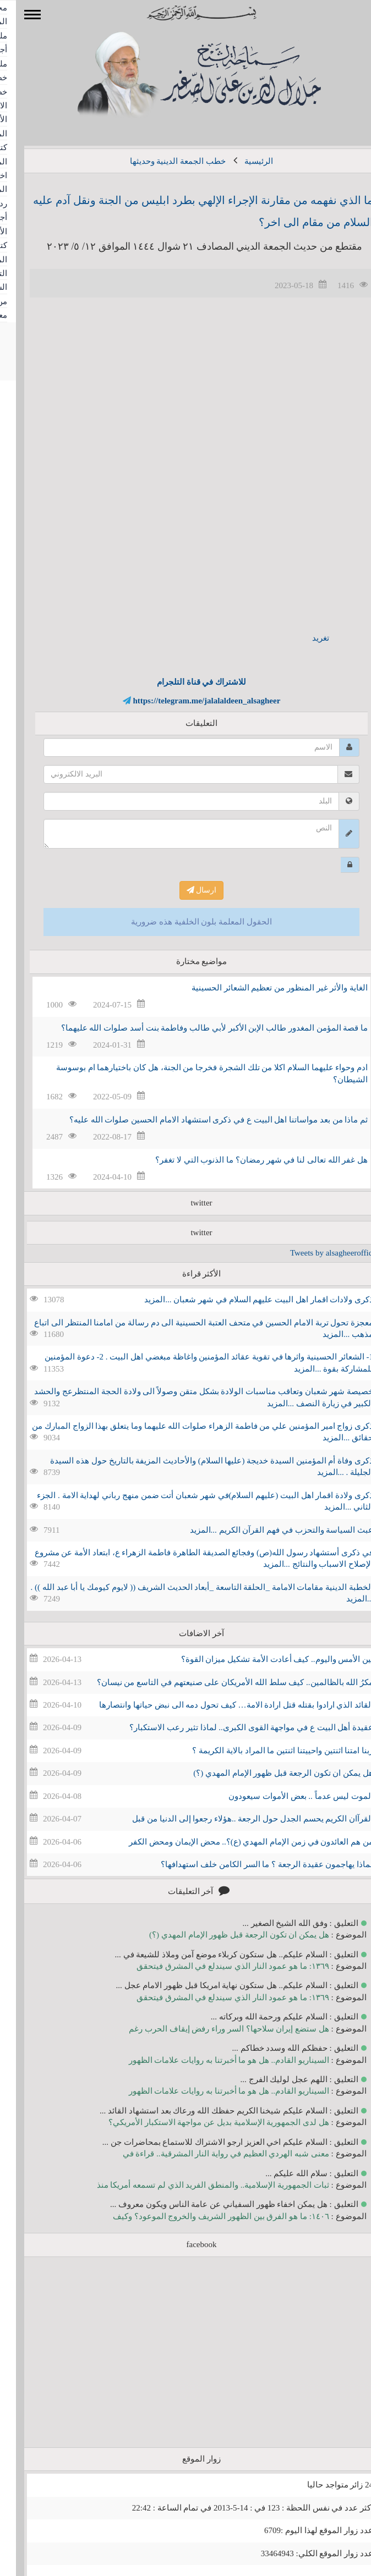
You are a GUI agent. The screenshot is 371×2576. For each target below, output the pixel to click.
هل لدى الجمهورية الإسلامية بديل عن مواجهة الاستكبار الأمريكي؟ (202, 2122)
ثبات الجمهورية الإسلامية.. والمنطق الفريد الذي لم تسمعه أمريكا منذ (197, 2185)
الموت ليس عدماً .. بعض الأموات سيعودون (284, 1796)
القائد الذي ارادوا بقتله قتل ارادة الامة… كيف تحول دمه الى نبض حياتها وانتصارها (220, 1704)
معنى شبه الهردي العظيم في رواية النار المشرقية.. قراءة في (210, 2153)
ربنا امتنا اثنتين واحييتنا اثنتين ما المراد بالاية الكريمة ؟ (266, 1750)
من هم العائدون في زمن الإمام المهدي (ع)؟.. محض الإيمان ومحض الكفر (235, 1841)
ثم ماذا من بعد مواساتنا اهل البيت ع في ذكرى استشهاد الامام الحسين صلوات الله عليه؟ (202, 1119)
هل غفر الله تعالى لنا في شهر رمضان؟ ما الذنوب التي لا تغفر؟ (245, 1159)
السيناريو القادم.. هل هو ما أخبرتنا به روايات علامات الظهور (213, 2060)
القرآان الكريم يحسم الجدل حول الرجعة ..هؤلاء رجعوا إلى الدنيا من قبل (236, 1818)
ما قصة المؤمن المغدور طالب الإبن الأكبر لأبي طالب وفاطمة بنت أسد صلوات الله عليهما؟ (198, 1027)
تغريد (304, 638)
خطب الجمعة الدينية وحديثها (162, 161)
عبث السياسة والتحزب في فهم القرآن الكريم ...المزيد (266, 1530)
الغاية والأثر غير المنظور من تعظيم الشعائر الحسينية (264, 987)
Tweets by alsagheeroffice (317, 1252)
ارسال (186, 890)
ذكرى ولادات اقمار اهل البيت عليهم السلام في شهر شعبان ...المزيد (242, 1299)
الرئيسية (242, 161)
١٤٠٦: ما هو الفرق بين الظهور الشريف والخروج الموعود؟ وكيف (205, 2216)
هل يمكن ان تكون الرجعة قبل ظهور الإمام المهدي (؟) (267, 1773)
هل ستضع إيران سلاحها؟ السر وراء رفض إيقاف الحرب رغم (213, 2028)
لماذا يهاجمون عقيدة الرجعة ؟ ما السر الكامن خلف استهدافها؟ (251, 1864)
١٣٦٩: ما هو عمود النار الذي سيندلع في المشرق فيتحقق (217, 1966)
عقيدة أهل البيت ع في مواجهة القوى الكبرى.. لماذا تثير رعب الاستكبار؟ (235, 1727)
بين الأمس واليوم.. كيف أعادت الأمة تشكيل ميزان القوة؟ (261, 1659)
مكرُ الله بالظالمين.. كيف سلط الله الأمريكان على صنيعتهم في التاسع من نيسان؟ (219, 1682)
